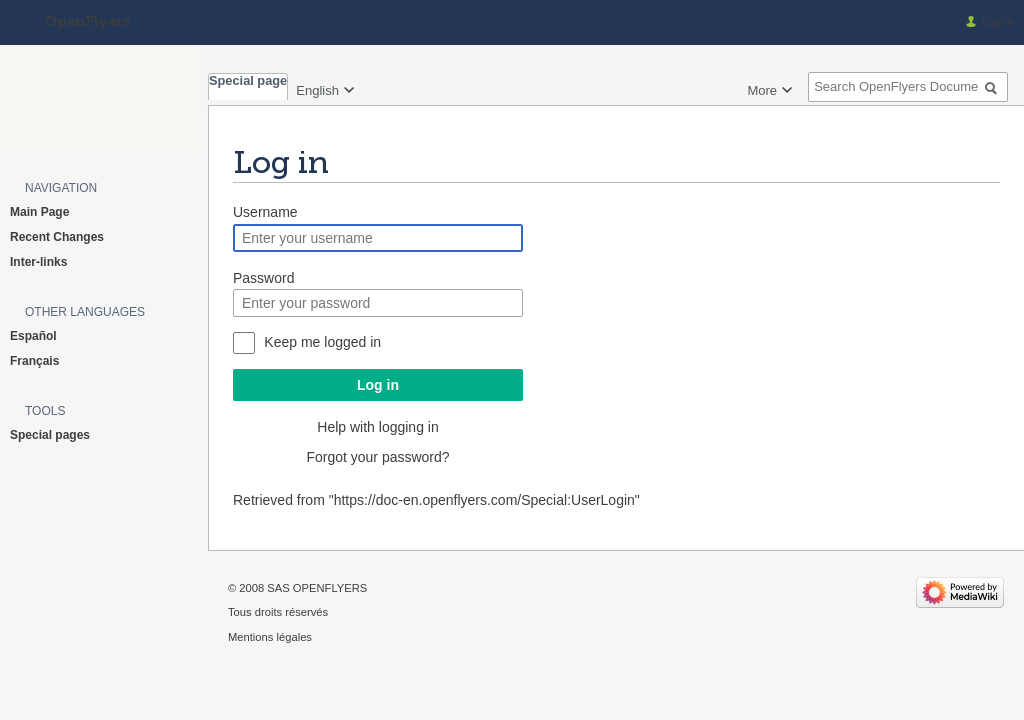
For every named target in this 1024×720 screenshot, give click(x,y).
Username (265, 212)
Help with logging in (377, 427)
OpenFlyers (87, 22)
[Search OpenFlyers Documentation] (908, 87)
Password (263, 278)
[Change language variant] (325, 88)
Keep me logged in (322, 342)
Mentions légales (270, 637)
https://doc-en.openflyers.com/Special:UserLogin (484, 500)
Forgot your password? (377, 457)
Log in (378, 385)
